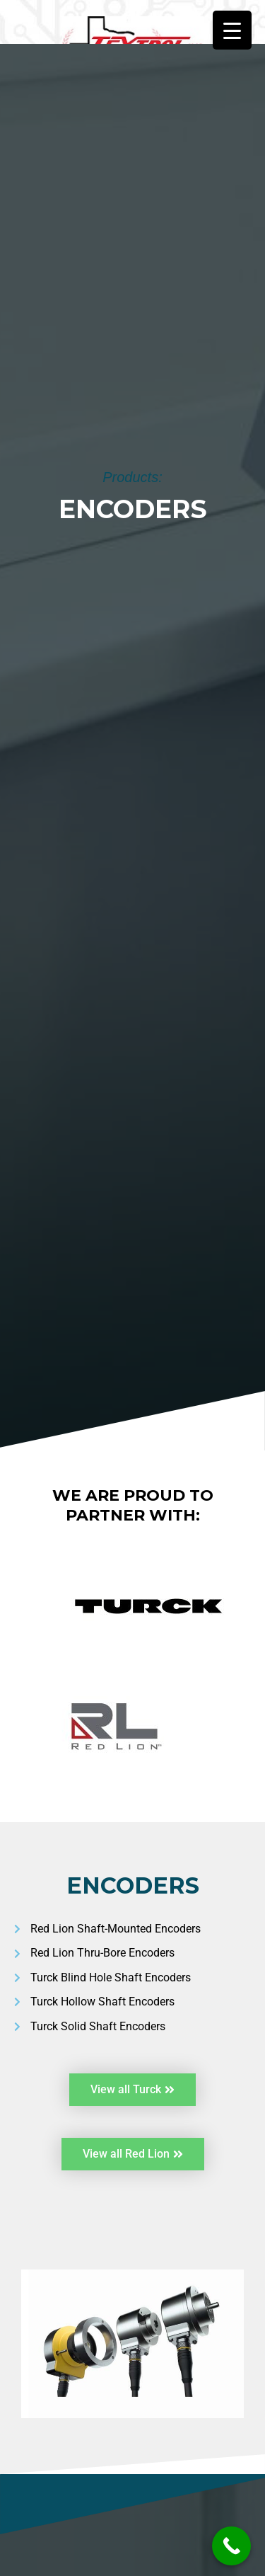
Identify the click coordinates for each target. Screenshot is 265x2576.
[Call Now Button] (231, 2545)
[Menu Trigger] (232, 30)
